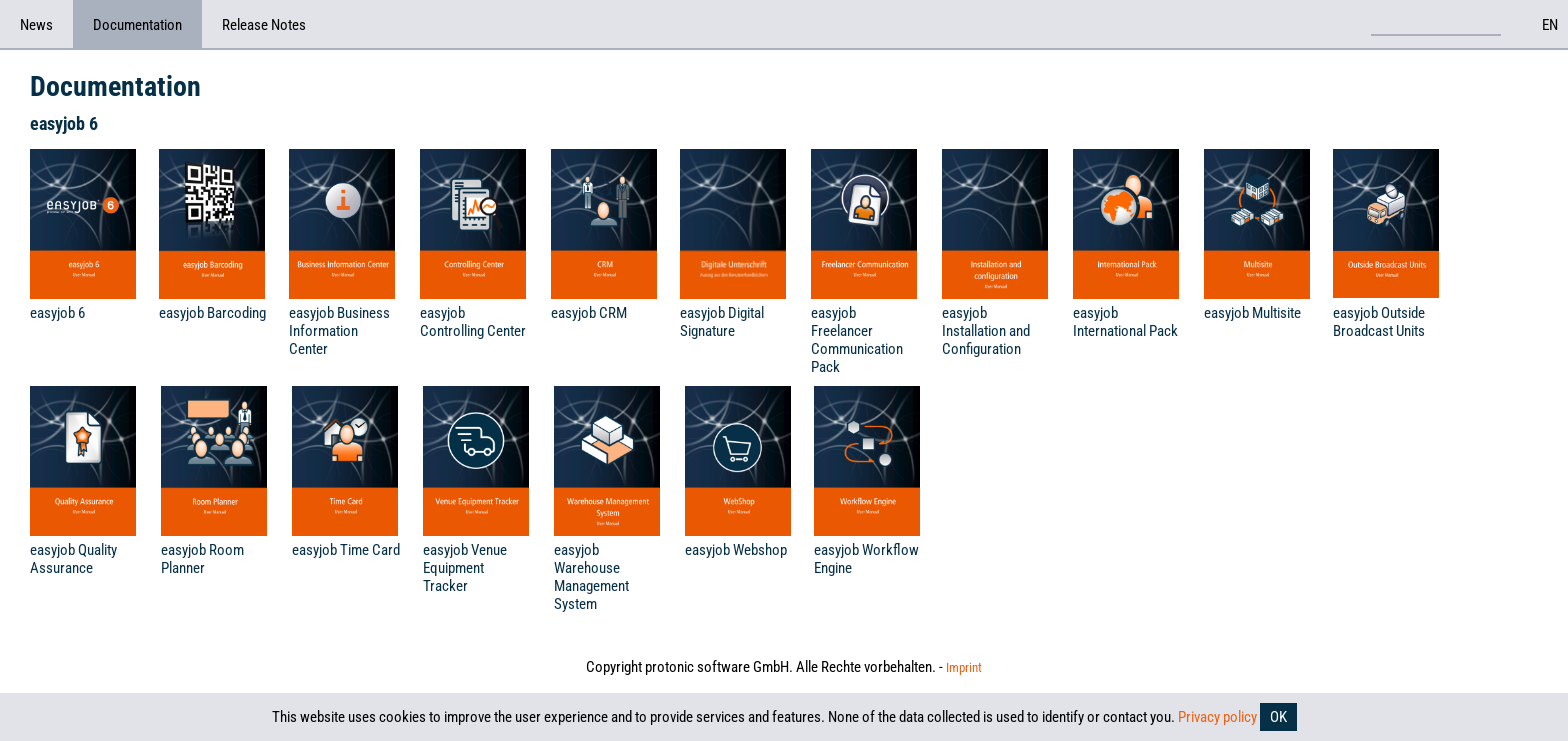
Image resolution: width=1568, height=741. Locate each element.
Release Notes (264, 25)
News (36, 25)
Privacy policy (1217, 717)
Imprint (964, 667)
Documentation (137, 25)
